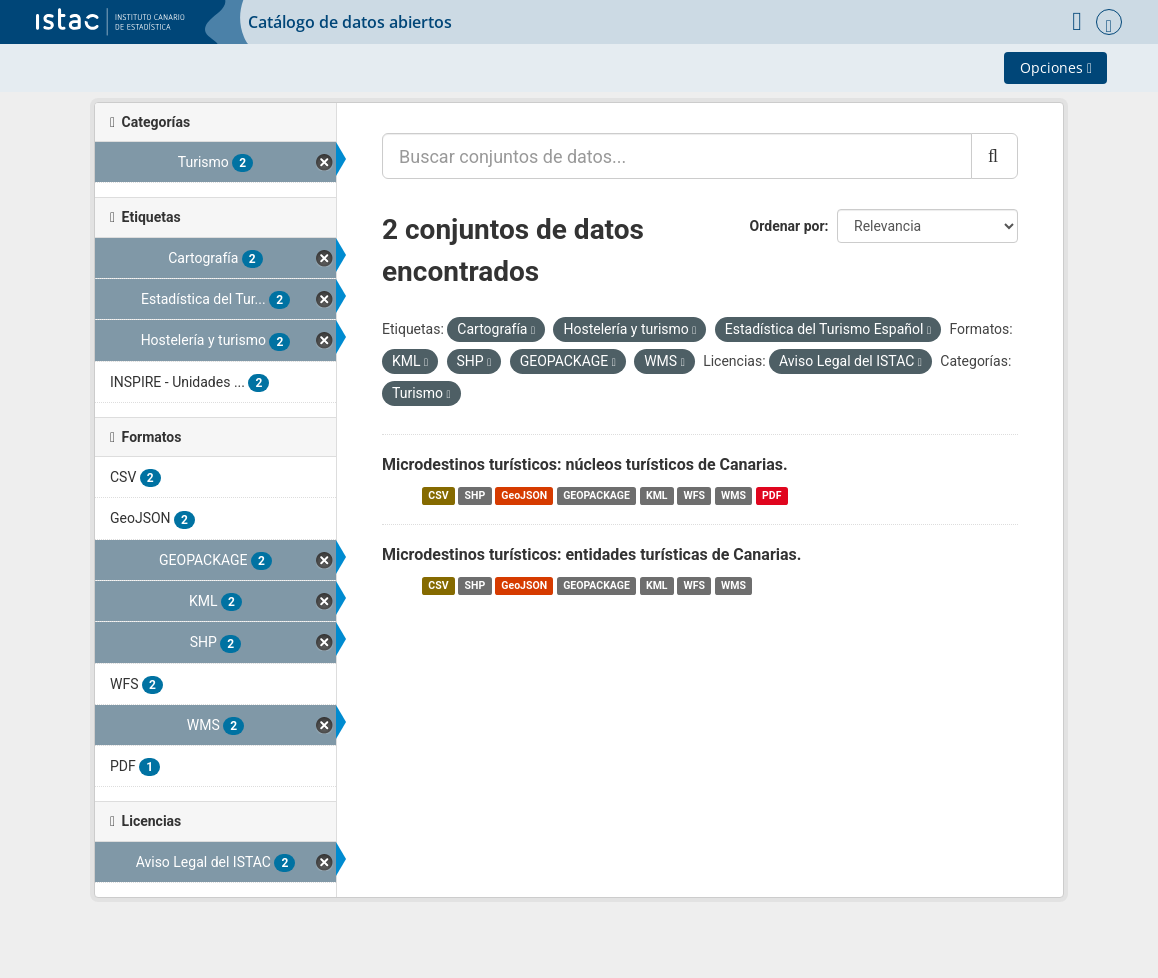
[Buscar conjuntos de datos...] (677, 156)
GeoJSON (524, 495)
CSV (438, 495)
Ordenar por (787, 226)
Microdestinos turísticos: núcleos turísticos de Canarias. (585, 464)
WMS (733, 495)
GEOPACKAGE (596, 495)
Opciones (1056, 67)
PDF (771, 495)
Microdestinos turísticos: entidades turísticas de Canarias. (591, 554)
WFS (694, 495)
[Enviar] (994, 156)
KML (657, 495)
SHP (475, 495)
